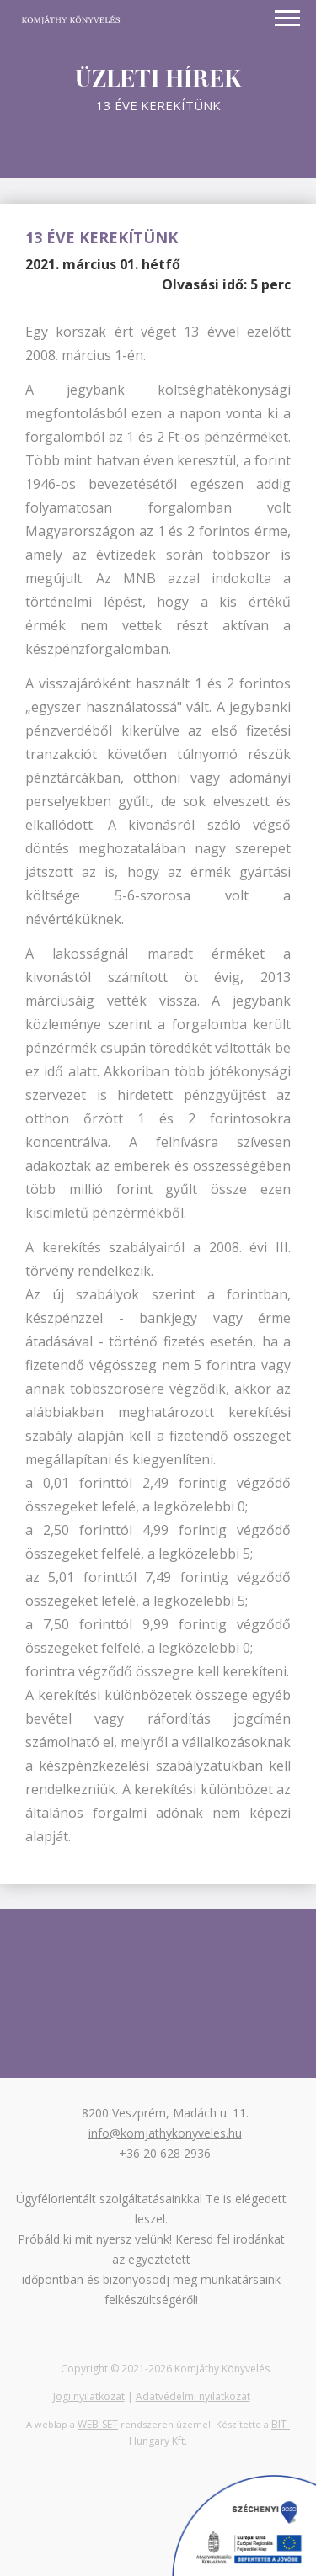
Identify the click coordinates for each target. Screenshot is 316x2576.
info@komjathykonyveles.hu (165, 2133)
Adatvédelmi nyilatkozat (193, 2396)
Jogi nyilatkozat (89, 2396)
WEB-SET (98, 2424)
